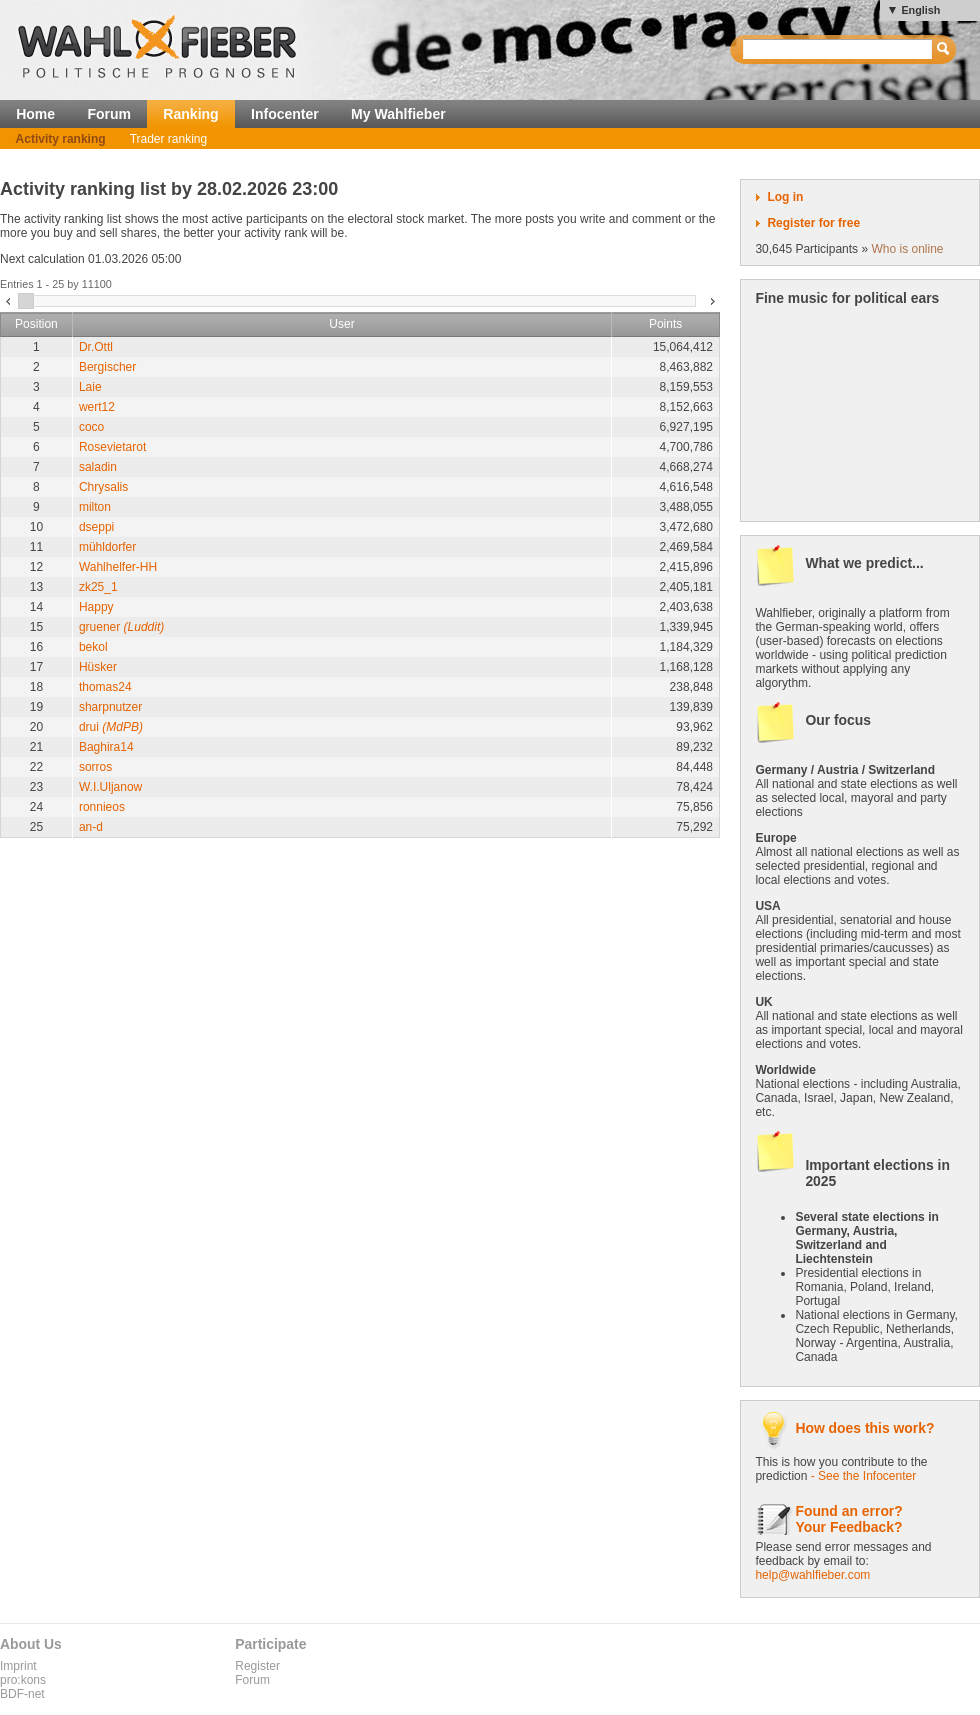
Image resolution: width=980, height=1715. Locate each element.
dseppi (96, 527)
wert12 (97, 407)
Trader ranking (169, 139)
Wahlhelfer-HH (118, 567)
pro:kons (23, 1680)
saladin (98, 467)
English (920, 10)
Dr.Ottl (96, 347)
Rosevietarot (112, 447)
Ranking (190, 114)
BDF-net (22, 1694)
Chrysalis (103, 487)
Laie (90, 387)
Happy (96, 607)
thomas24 (105, 687)
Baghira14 (106, 747)
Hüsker (98, 667)
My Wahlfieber (398, 114)
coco (91, 427)
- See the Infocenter (863, 1476)
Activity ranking (61, 139)
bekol (93, 647)
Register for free (813, 223)
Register (257, 1666)
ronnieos (102, 807)
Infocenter (285, 114)
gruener (121, 627)
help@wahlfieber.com (812, 1575)
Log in (785, 197)
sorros (95, 767)
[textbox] (838, 49)
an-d (91, 827)
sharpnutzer (110, 707)
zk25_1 (98, 587)
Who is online (907, 249)
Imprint (18, 1666)
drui (111, 727)
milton (95, 507)
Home (35, 114)
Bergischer (107, 367)
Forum (109, 114)
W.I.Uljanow (110, 787)
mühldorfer (107, 547)
